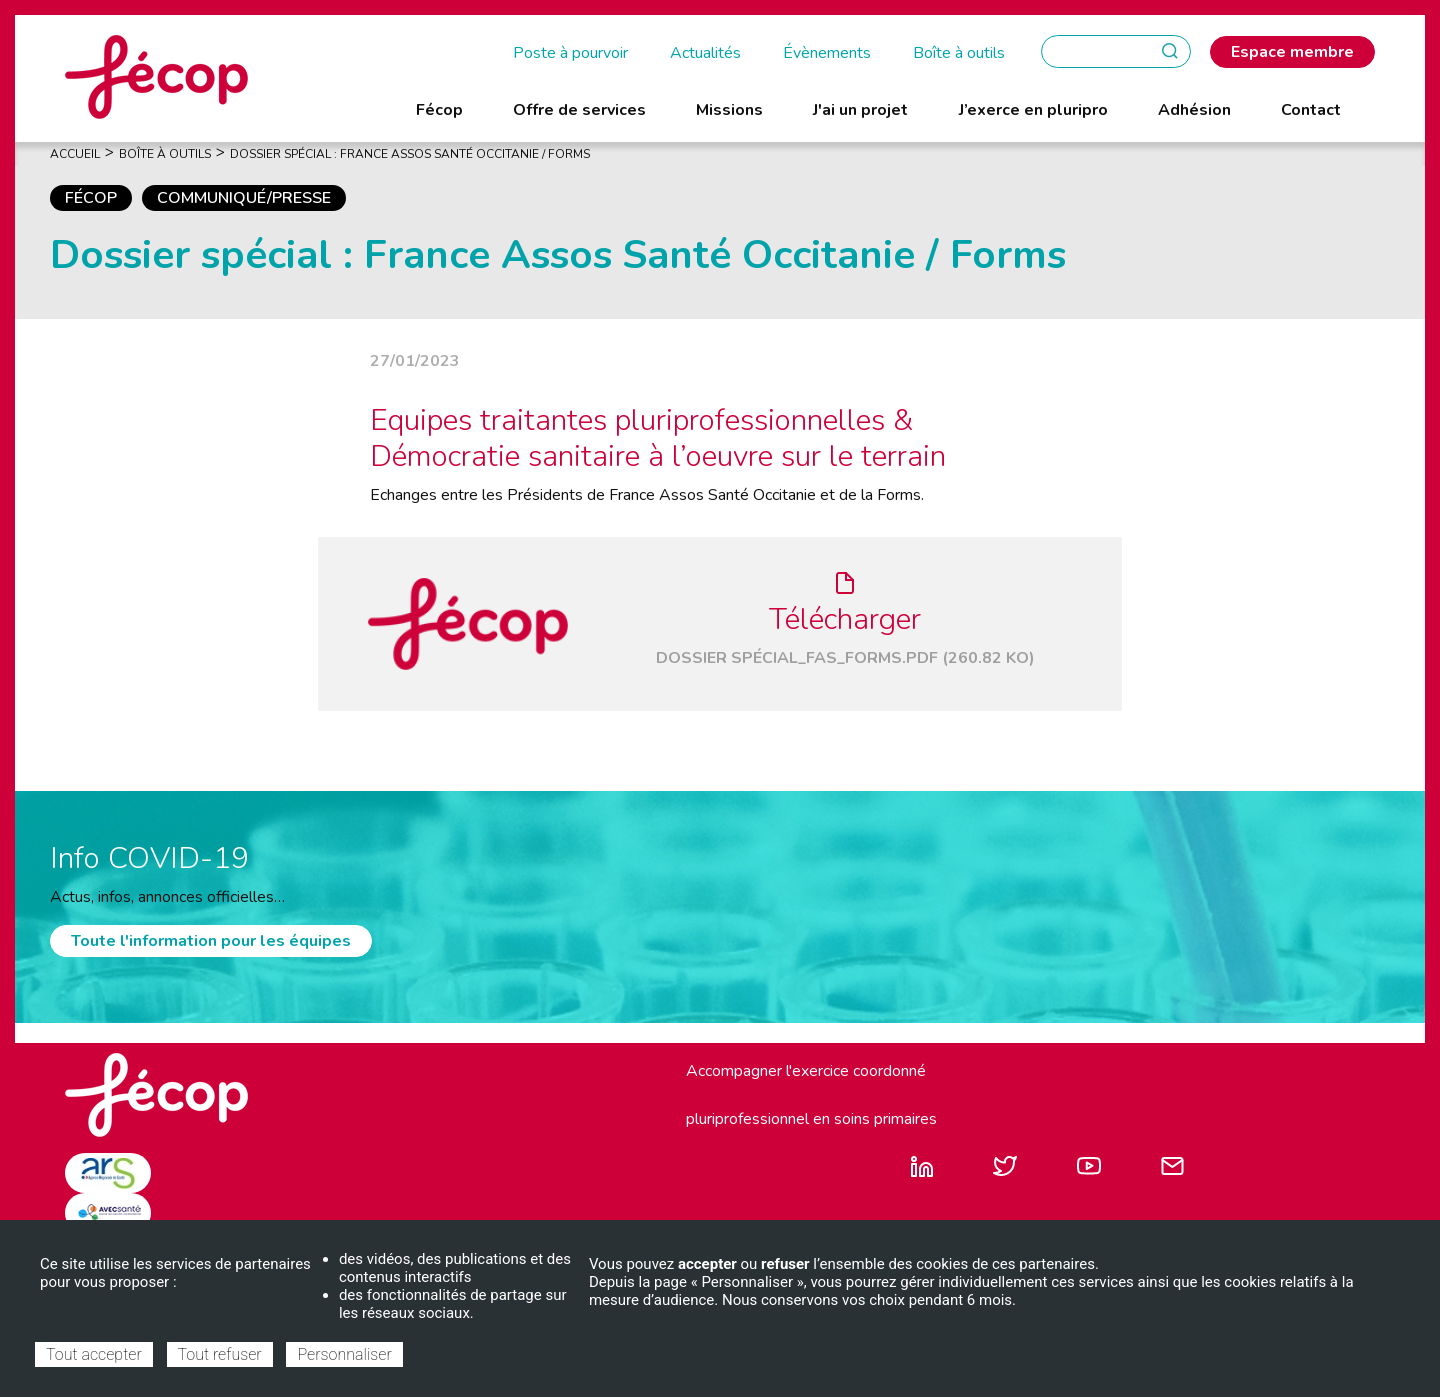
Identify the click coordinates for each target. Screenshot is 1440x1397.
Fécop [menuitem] (439, 110)
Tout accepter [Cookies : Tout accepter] (94, 1354)
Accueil (75, 154)
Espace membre (1292, 52)
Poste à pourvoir (570, 53)
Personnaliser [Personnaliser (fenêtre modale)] (344, 1354)
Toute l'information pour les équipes (211, 941)
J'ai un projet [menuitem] (860, 110)
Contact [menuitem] (1311, 110)
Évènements (827, 53)
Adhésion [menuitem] (1194, 110)
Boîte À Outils (165, 154)
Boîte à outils (959, 53)
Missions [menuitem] (729, 110)
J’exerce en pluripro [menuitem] (1033, 110)
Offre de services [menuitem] (579, 110)
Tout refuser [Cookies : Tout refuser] (220, 1354)
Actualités (705, 53)
